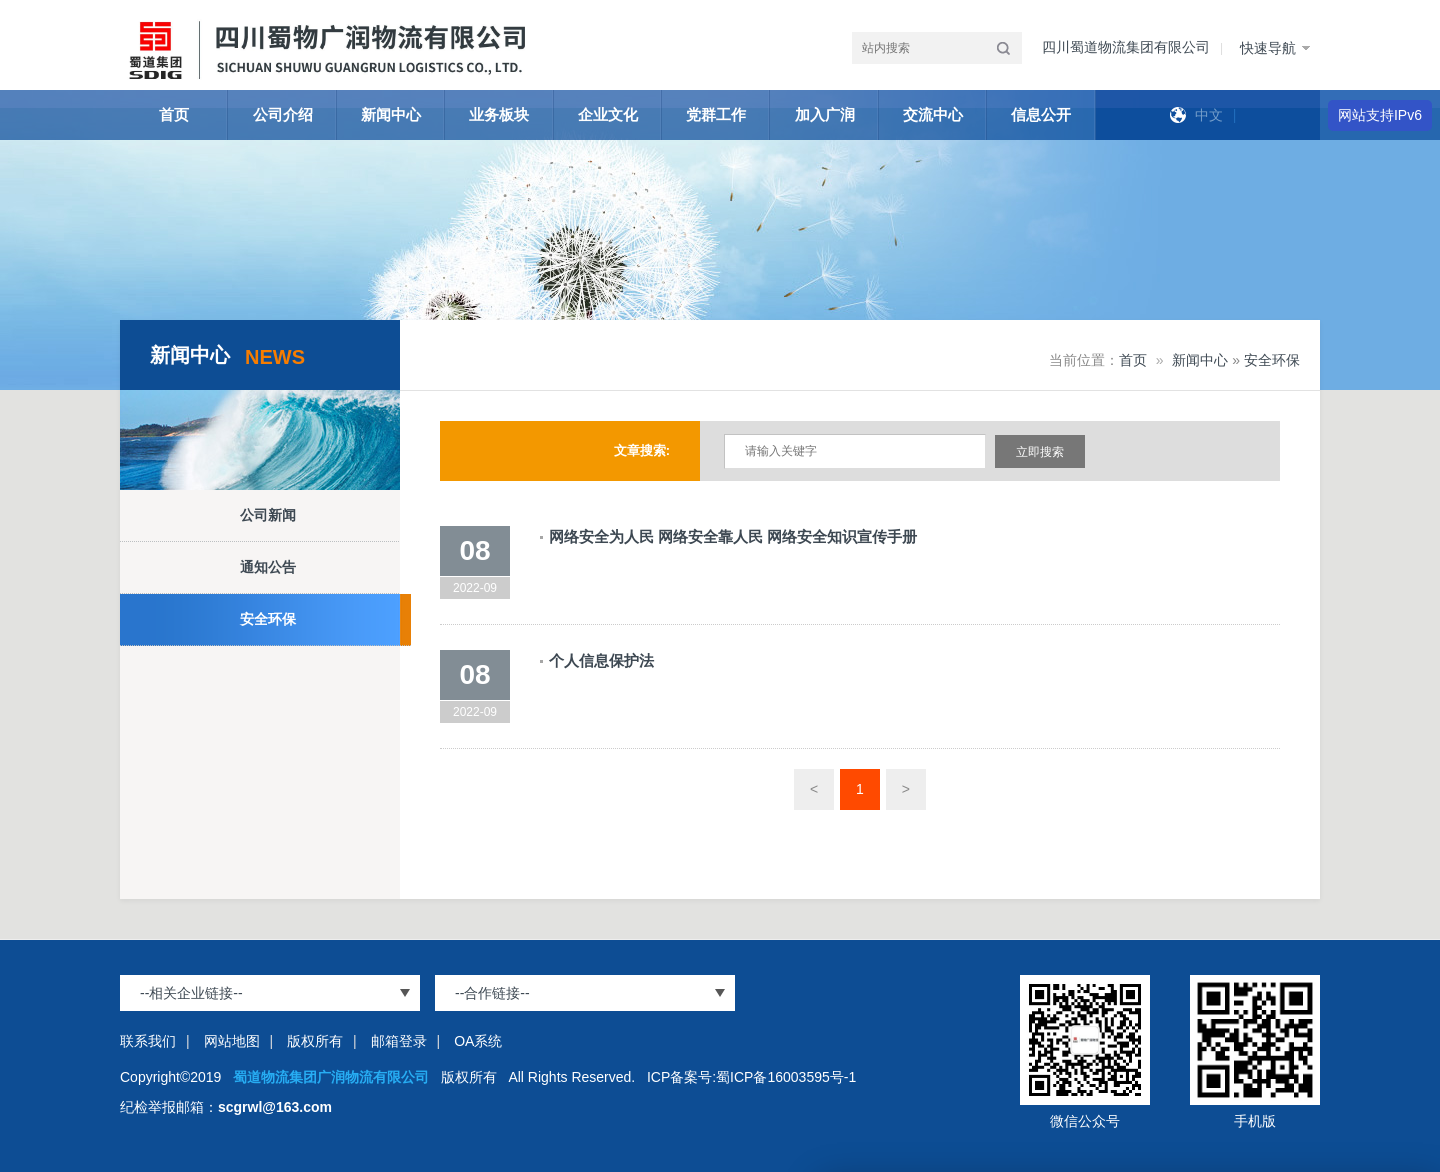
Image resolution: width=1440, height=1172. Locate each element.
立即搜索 (1040, 452)
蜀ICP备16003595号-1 (786, 1077)
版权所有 (315, 1041)
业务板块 (499, 114)
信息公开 (1041, 114)
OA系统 (478, 1041)
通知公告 (268, 567)
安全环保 (268, 619)
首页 (174, 114)
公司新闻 (268, 515)
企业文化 (608, 114)
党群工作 (716, 114)
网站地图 (232, 1041)
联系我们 (148, 1041)
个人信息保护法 (601, 660)
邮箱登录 (399, 1041)
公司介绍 (283, 114)
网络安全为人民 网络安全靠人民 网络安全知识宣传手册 (733, 536)
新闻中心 (391, 114)
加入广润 (825, 114)
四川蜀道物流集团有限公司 (1126, 47)
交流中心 (933, 114)
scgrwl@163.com (275, 1107)
